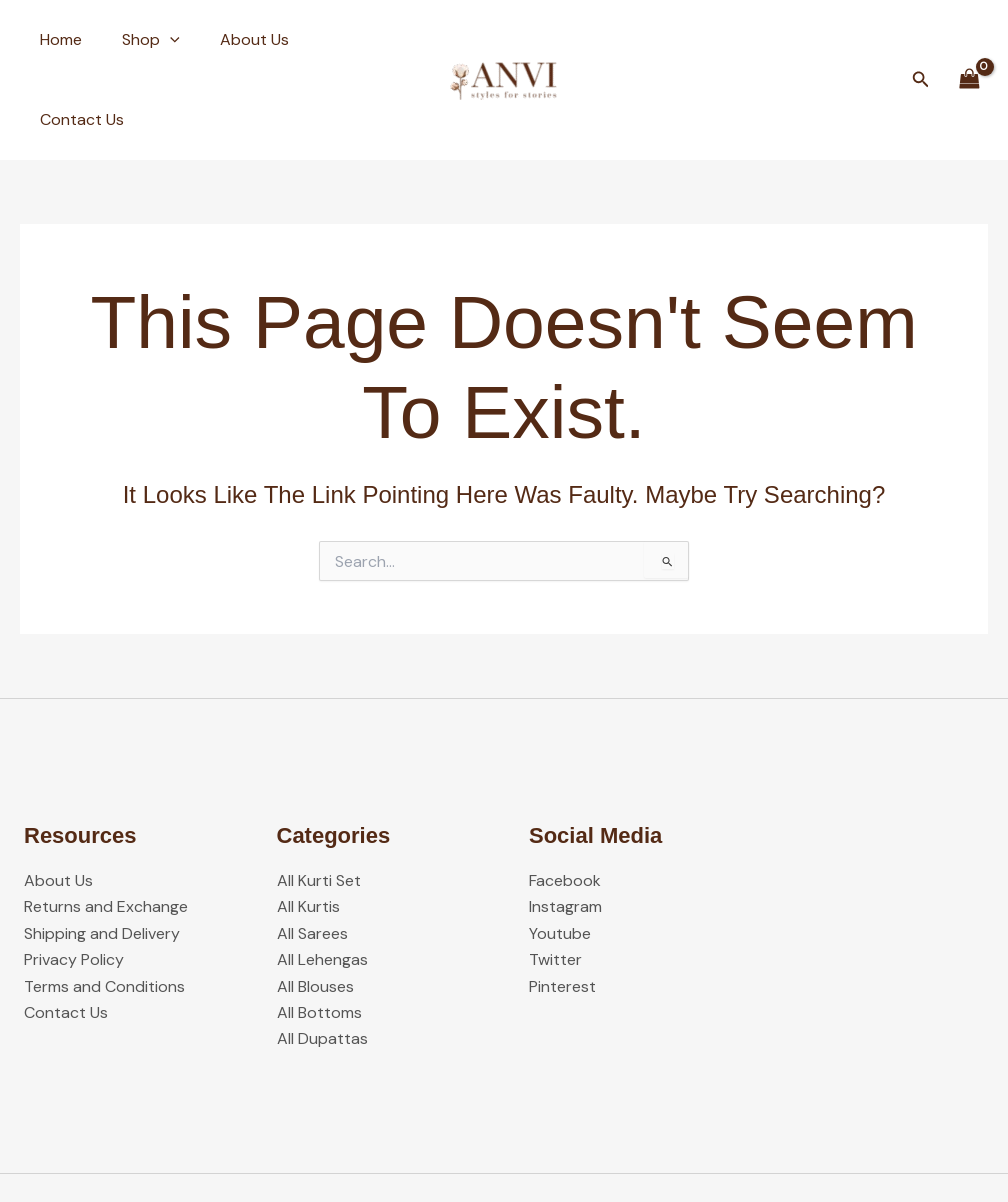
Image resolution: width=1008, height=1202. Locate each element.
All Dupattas (322, 959)
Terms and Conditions (104, 906)
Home (57, 39)
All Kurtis (308, 827)
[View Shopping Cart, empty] (969, 39)
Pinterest (562, 906)
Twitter (555, 879)
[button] (158, 40)
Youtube (560, 853)
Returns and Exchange (106, 827)
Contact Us (343, 39)
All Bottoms (319, 932)
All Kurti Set (319, 800)
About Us (234, 39)
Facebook (565, 800)
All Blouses (315, 906)
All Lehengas (322, 879)
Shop (139, 40)
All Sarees (312, 853)
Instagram (565, 827)
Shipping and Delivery (102, 853)
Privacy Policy (74, 879)
